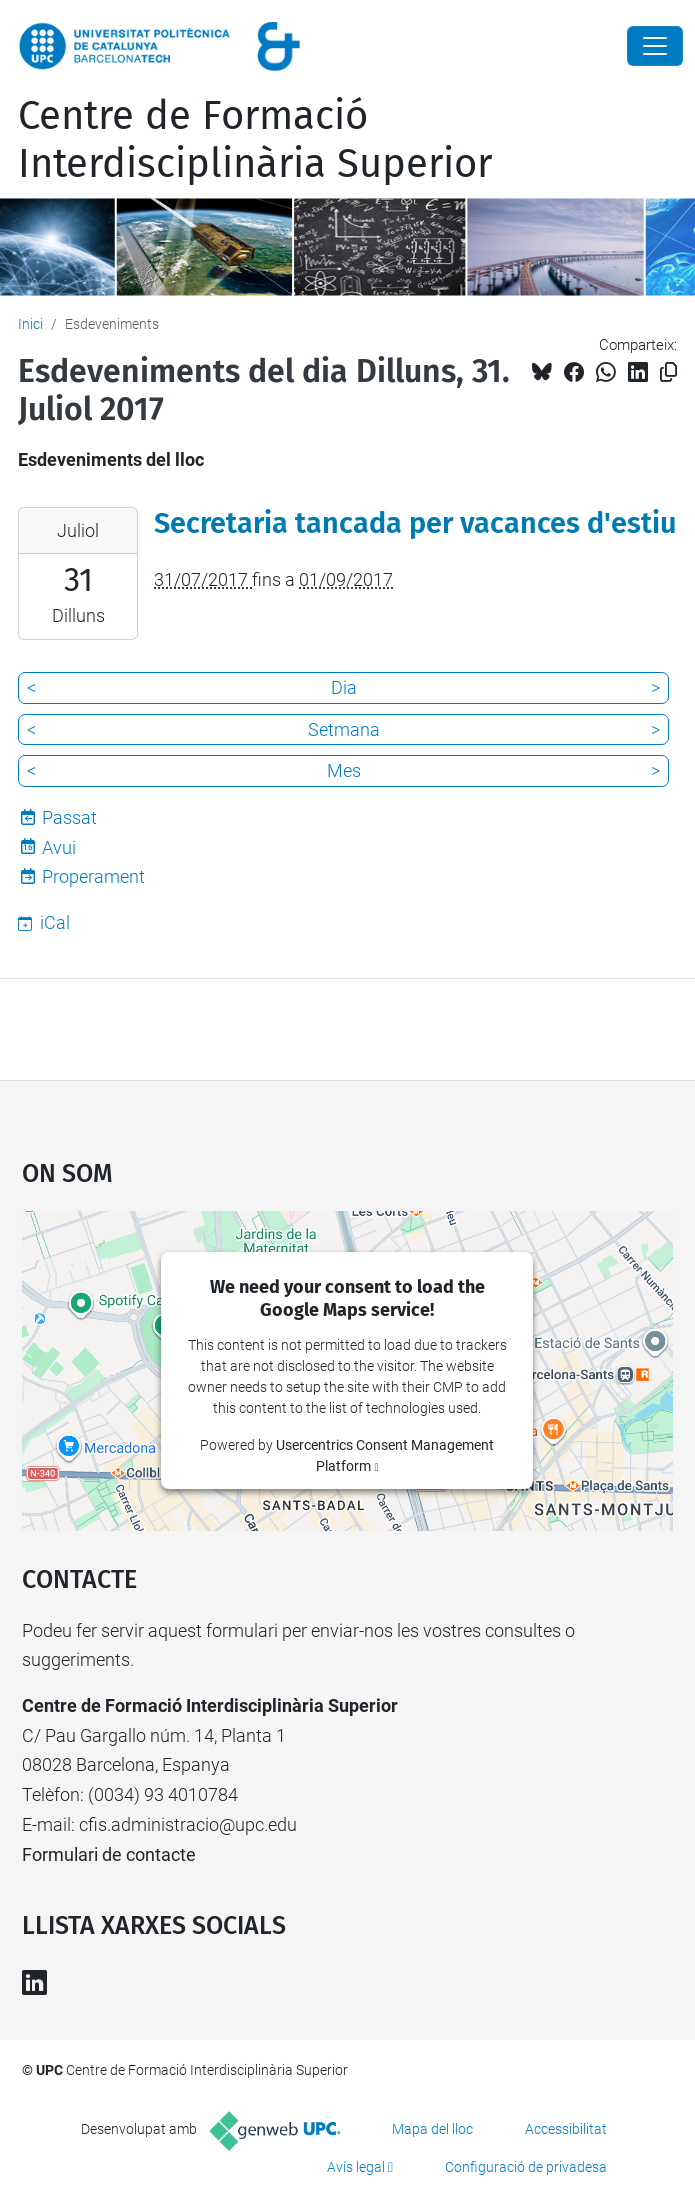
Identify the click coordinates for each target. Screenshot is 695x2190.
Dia (344, 687)
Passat (69, 817)
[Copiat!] (668, 372)
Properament (93, 876)
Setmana (344, 729)
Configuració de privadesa (526, 2167)
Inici (30, 324)
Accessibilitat (566, 2129)
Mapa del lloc (432, 2129)
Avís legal (356, 2167)
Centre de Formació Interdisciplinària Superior (255, 140)
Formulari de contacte (109, 1854)
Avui (59, 847)
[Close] (655, 46)
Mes (344, 770)
